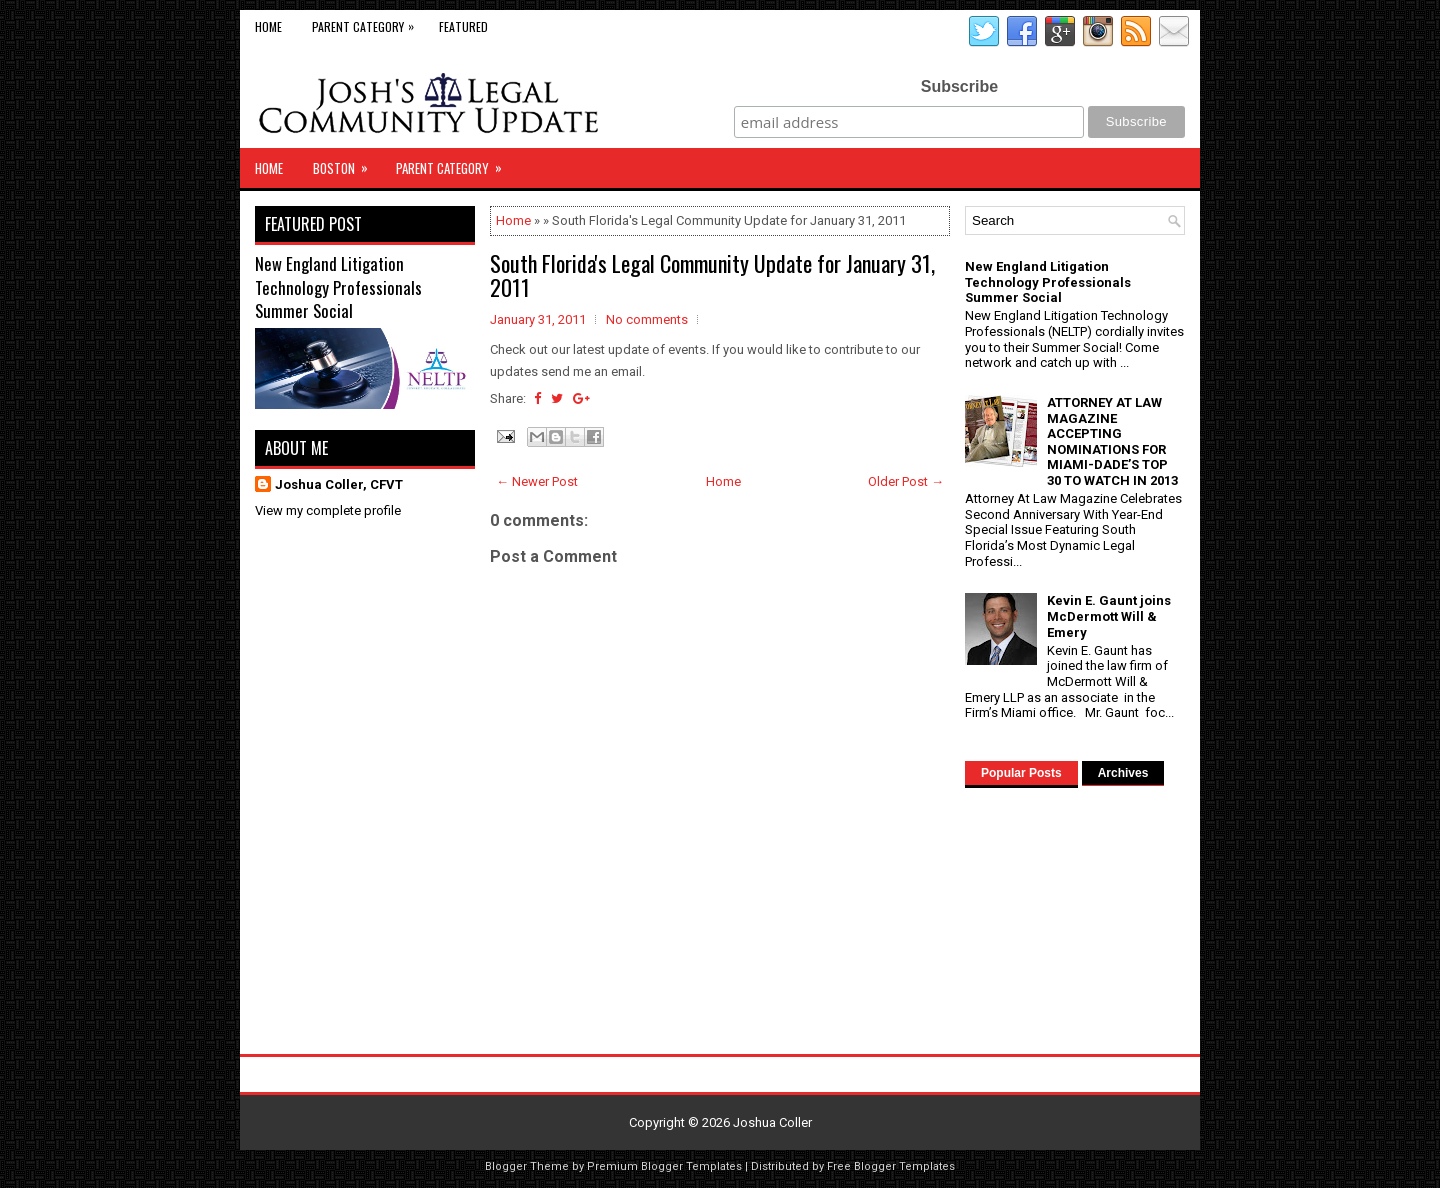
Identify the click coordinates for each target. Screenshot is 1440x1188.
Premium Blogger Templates (664, 1166)
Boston (347, 163)
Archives (1123, 773)
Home (268, 26)
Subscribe (959, 86)
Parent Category (368, 22)
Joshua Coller (772, 1122)
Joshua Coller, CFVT (339, 484)
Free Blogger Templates (891, 1166)
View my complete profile (328, 510)
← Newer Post (537, 481)
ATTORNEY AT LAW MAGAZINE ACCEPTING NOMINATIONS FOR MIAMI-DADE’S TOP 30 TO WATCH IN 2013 (1112, 441)
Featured (463, 26)
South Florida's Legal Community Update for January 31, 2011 (712, 275)
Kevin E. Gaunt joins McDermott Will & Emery (1109, 616)
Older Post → (906, 481)
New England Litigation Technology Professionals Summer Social (338, 287)
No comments (647, 319)
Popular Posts (1021, 773)
